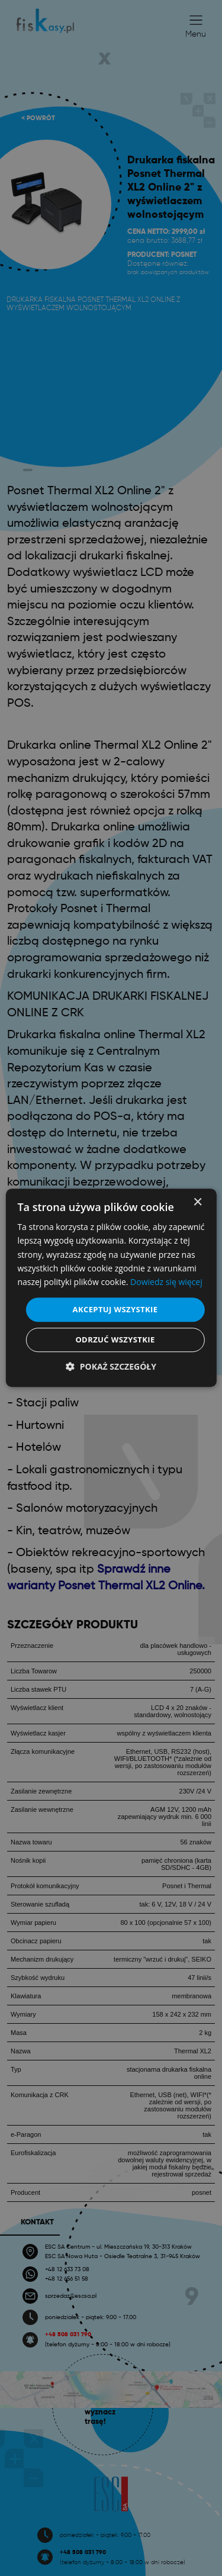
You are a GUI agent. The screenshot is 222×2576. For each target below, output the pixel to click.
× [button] (197, 1202)
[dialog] (110, 1288)
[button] (111, 1367)
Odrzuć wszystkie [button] (115, 1340)
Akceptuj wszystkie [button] (115, 1309)
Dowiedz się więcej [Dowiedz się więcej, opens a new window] (166, 1281)
